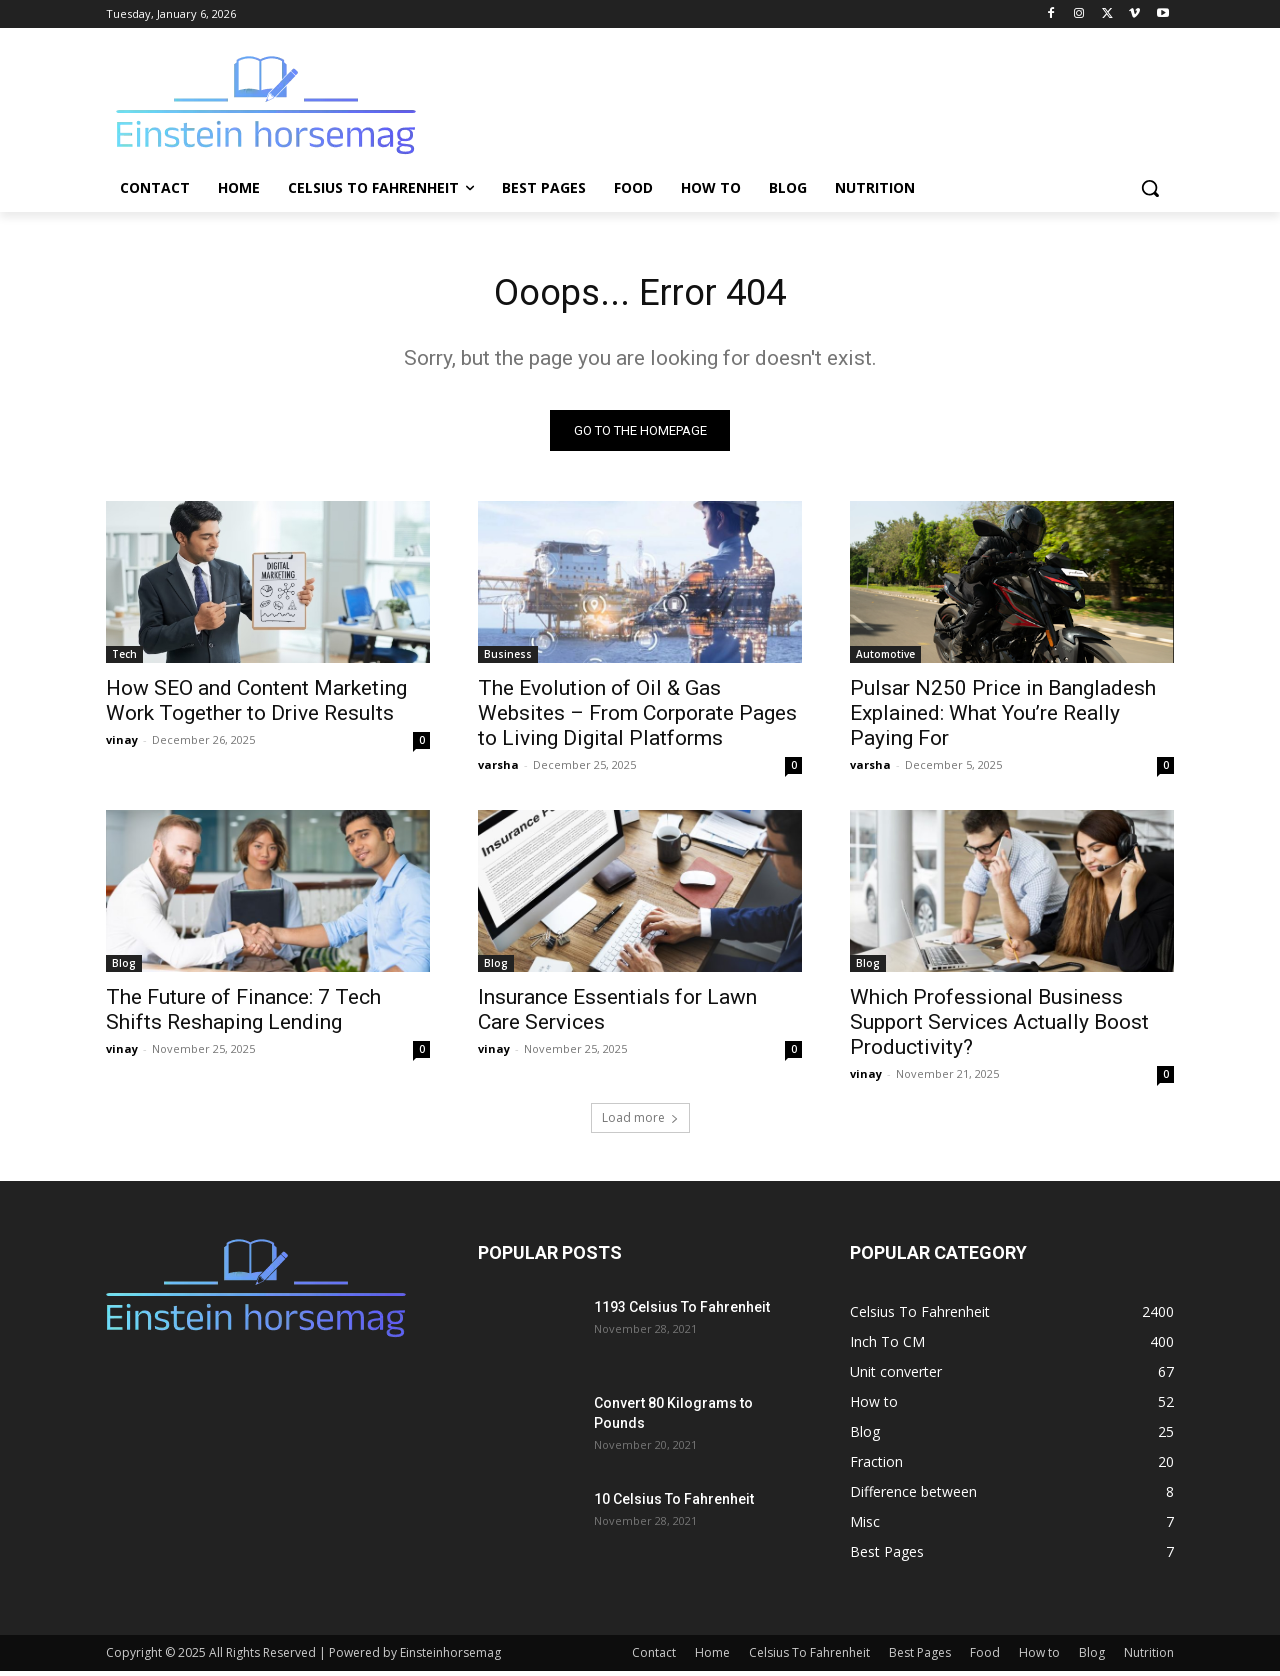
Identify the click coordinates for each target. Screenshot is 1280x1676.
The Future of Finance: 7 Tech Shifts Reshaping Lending (243, 1014)
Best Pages (920, 1657)
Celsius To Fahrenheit (809, 1657)
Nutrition (1149, 1657)
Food (985, 1657)
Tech (124, 659)
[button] (1150, 188)
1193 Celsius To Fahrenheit (682, 1312)
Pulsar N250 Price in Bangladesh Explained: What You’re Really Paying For (1003, 718)
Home (712, 1657)
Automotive (885, 659)
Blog (124, 968)
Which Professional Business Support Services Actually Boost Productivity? (999, 1027)
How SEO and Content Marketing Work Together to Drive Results (256, 705)
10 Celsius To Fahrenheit (674, 1504)
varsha (498, 769)
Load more (640, 1122)
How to (1039, 1657)
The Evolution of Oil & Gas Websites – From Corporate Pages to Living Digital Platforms (637, 718)
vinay (122, 744)
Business (508, 659)
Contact (654, 1657)
